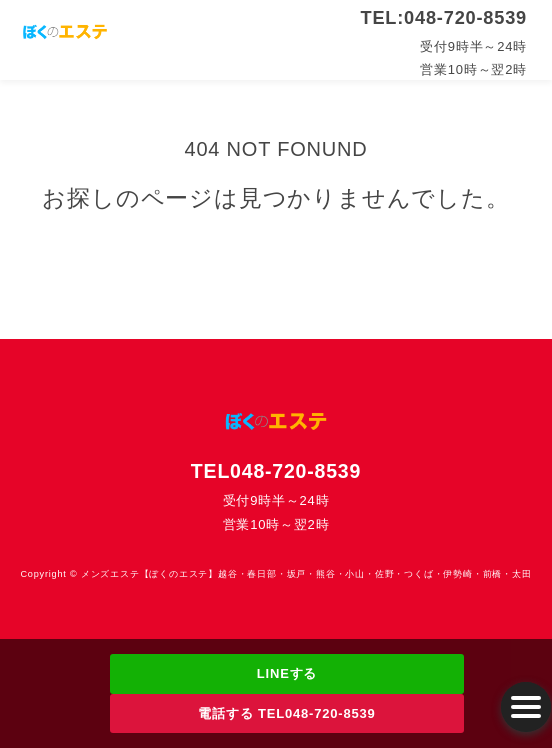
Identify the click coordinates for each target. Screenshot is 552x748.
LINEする (287, 673)
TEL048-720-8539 (276, 471)
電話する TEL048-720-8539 (286, 713)
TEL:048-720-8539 (444, 18)
